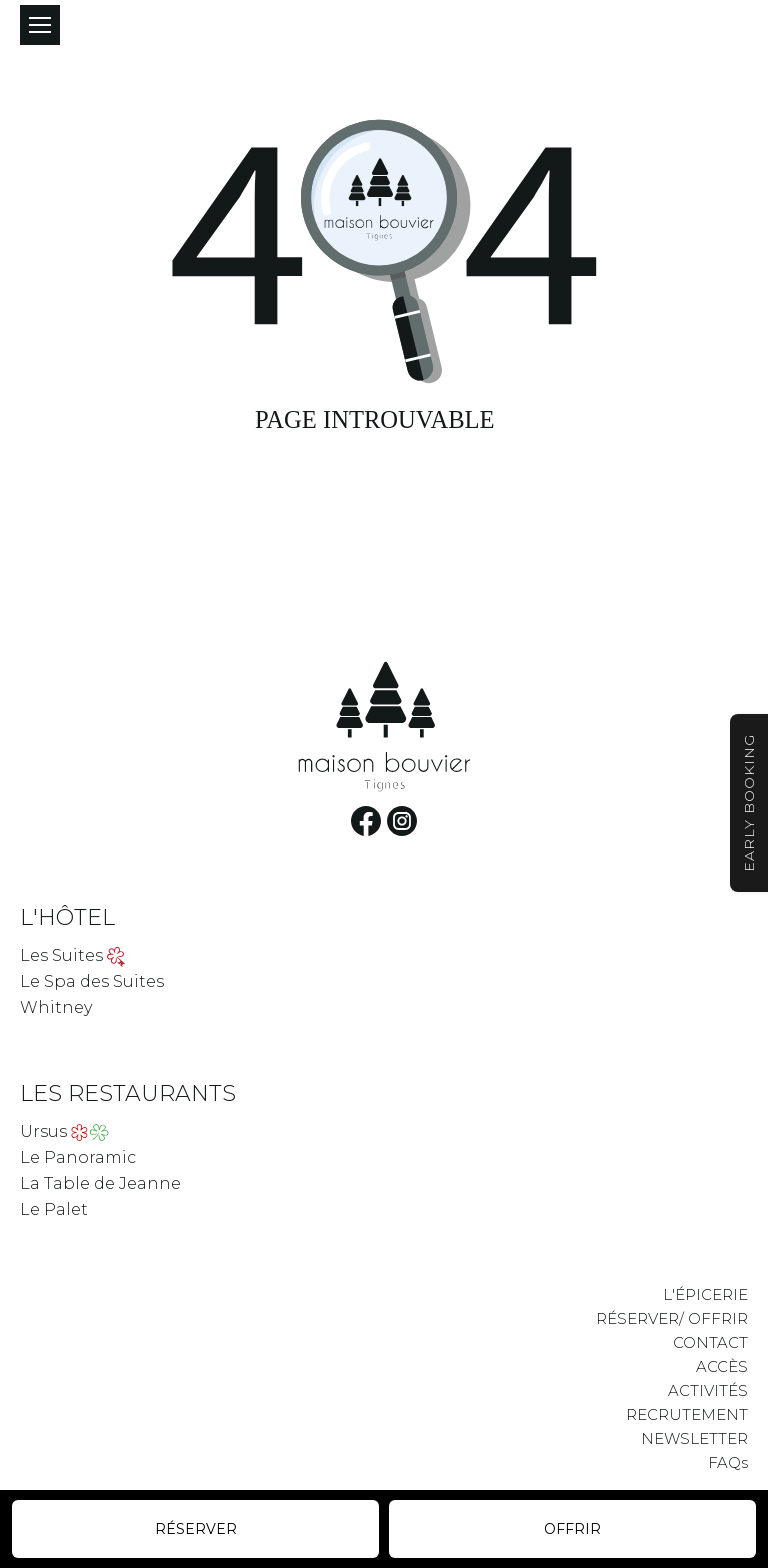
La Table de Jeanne (100, 1183)
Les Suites (61, 955)
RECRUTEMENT (687, 1414)
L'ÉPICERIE (705, 1294)
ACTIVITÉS (708, 1390)
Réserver (196, 1529)
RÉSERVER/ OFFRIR (672, 1318)
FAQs (728, 1462)
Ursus (43, 1131)
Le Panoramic (78, 1157)
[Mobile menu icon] (40, 25)
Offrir (572, 1529)
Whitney (56, 1007)
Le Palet (54, 1209)
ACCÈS (722, 1366)
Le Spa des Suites (92, 981)
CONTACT (710, 1342)
